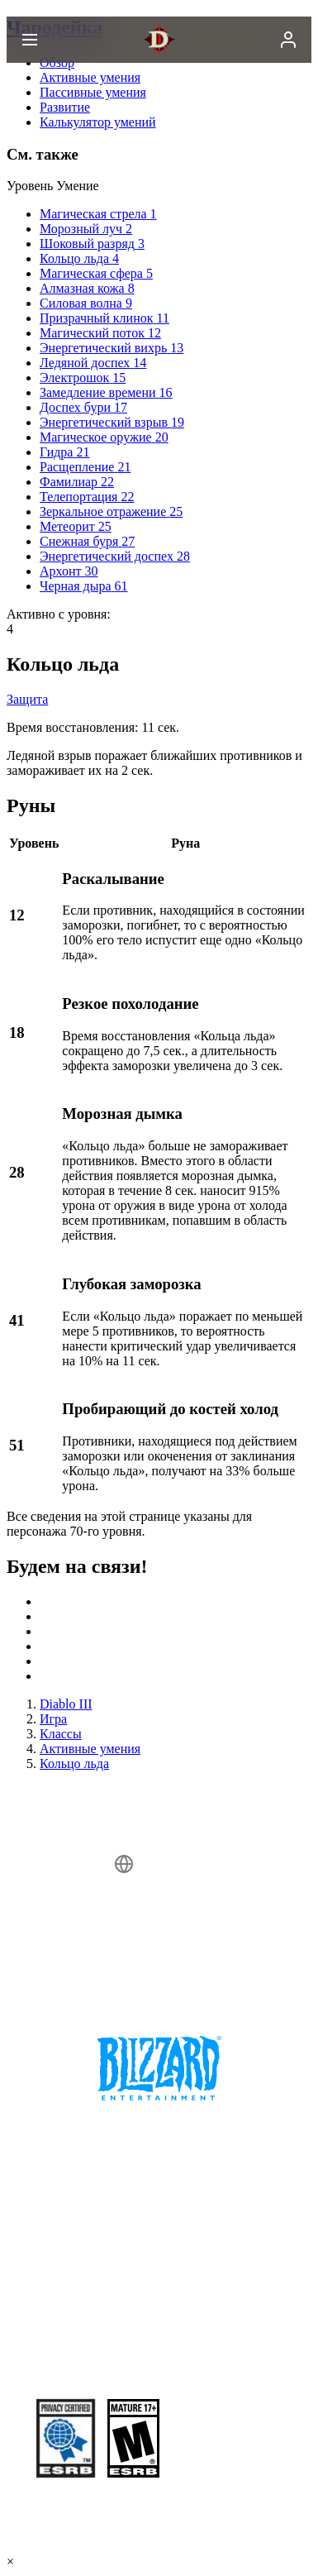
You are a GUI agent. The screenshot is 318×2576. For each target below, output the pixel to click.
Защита (27, 699)
